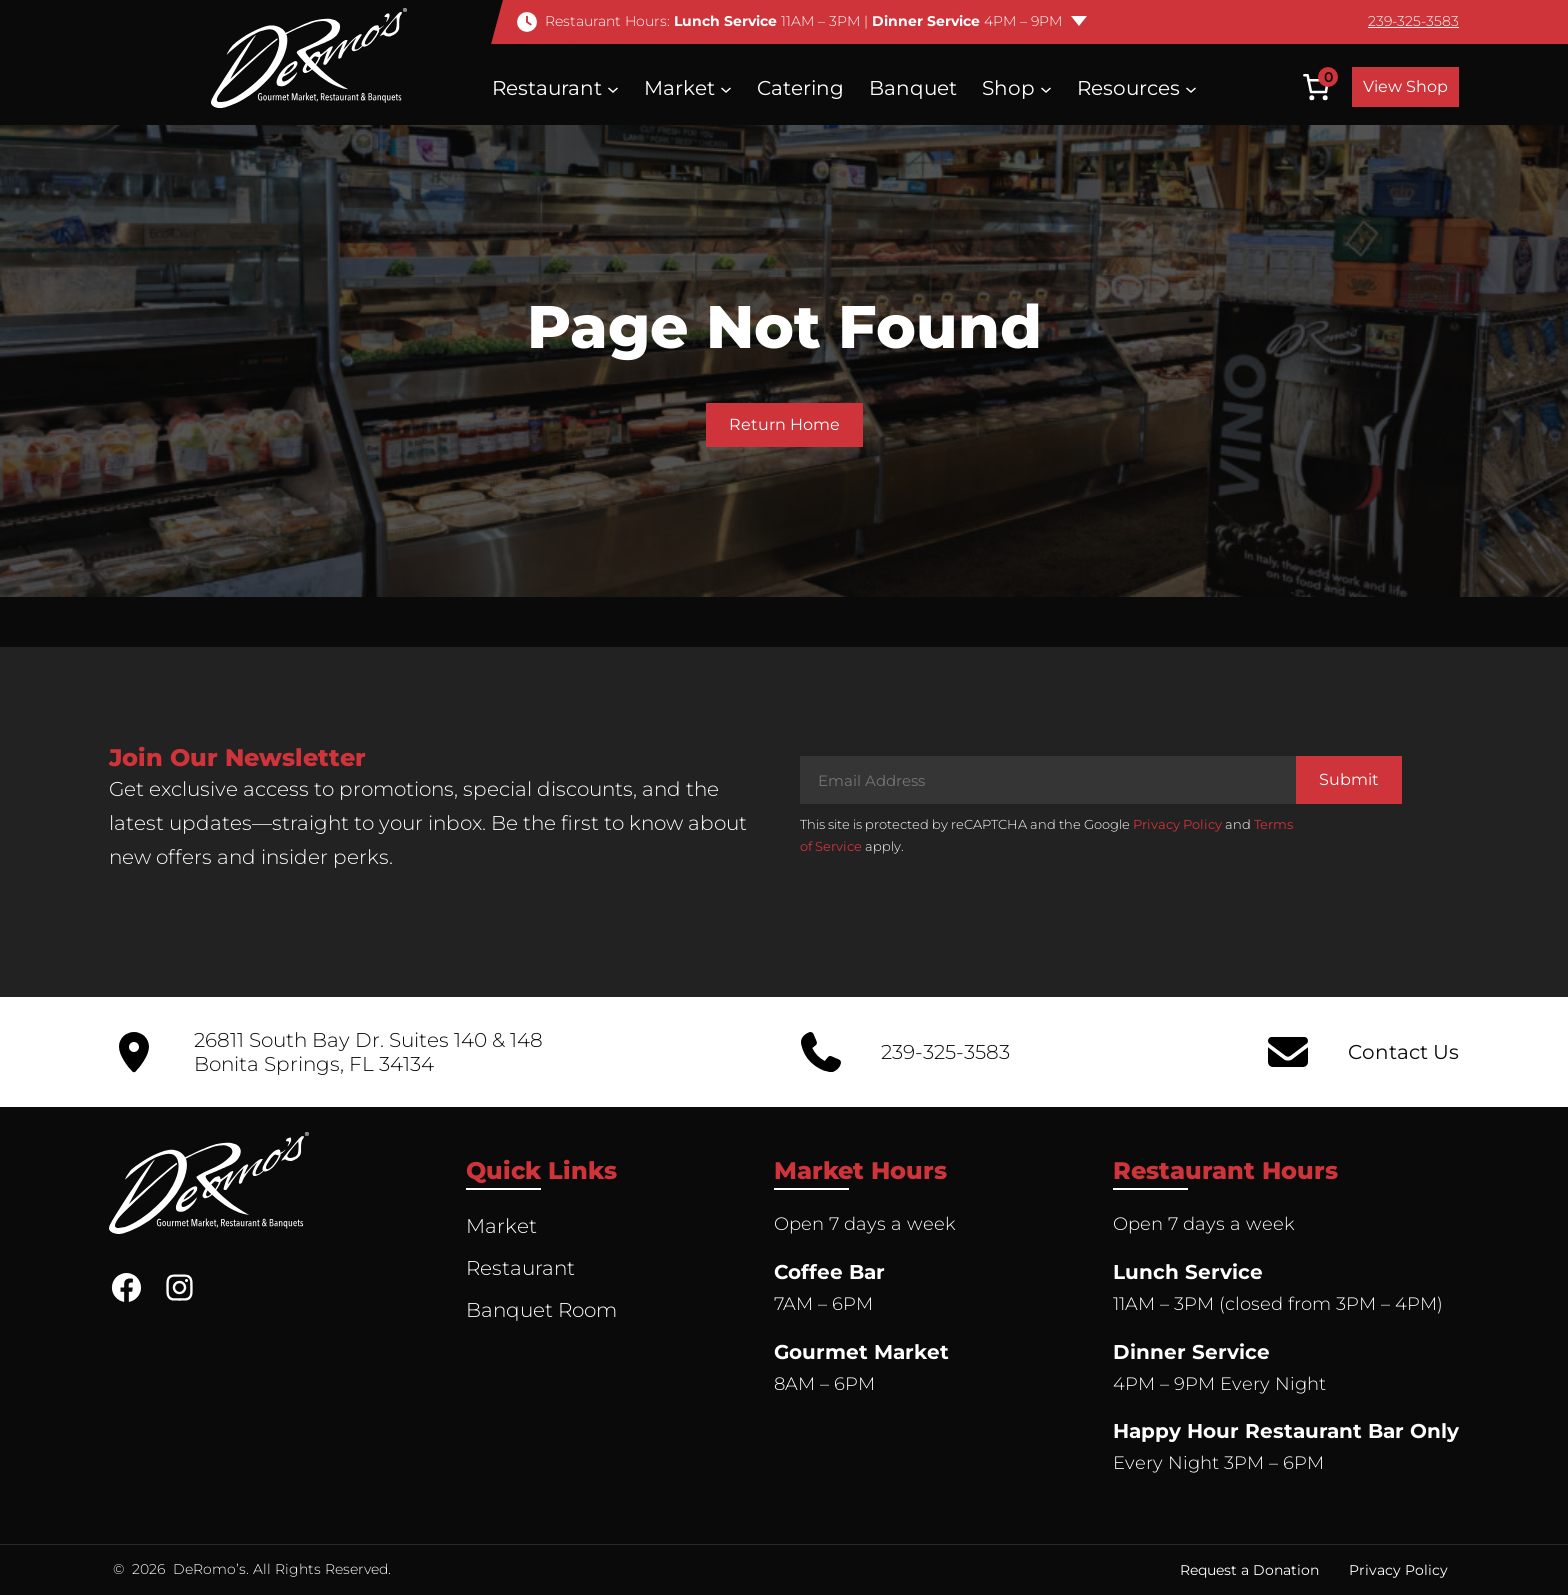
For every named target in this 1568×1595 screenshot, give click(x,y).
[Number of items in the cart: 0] (1316, 87)
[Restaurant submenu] (613, 88)
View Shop (1405, 86)
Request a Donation (1249, 1570)
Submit (1349, 779)
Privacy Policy (1177, 824)
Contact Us (1403, 1052)
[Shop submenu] (1046, 88)
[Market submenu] (726, 88)
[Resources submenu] (1191, 88)
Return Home (784, 424)
